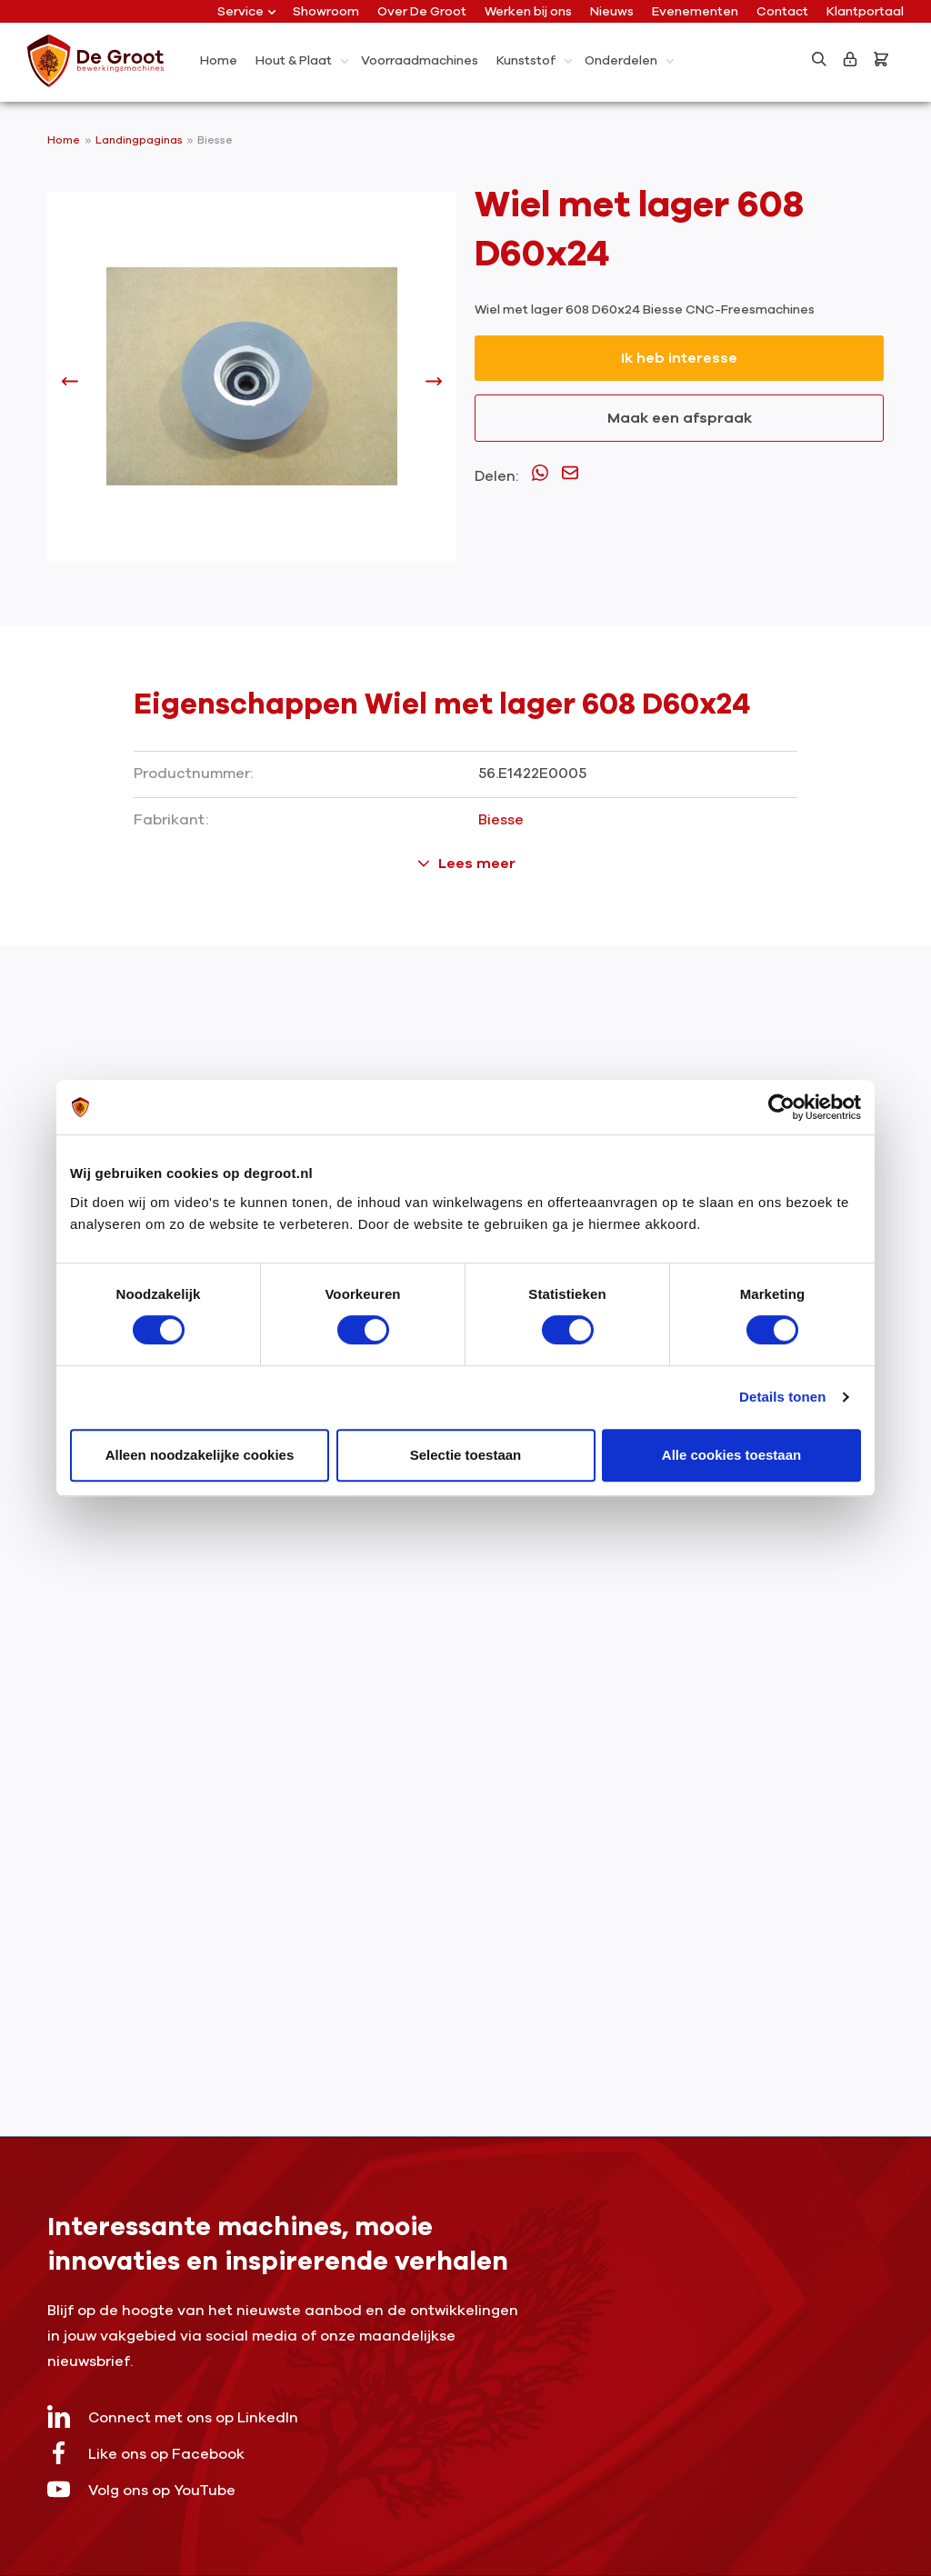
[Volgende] (433, 384)
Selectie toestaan (466, 1455)
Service (246, 11)
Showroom (326, 11)
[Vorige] (70, 384)
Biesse (215, 140)
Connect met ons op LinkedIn (172, 2416)
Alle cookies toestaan (731, 1455)
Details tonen (782, 1396)
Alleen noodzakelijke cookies (200, 1455)
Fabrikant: (171, 820)
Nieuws (612, 11)
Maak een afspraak (679, 418)
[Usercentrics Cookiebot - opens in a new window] (781, 1107)
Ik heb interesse (679, 358)
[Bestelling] (885, 59)
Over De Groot (421, 11)
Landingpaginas (140, 140)
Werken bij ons (528, 11)
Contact (782, 11)
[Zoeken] (819, 59)
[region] (251, 385)
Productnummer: (193, 774)
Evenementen (695, 11)
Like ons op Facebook (146, 2452)
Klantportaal (865, 11)
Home (63, 140)
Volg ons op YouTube (141, 2489)
